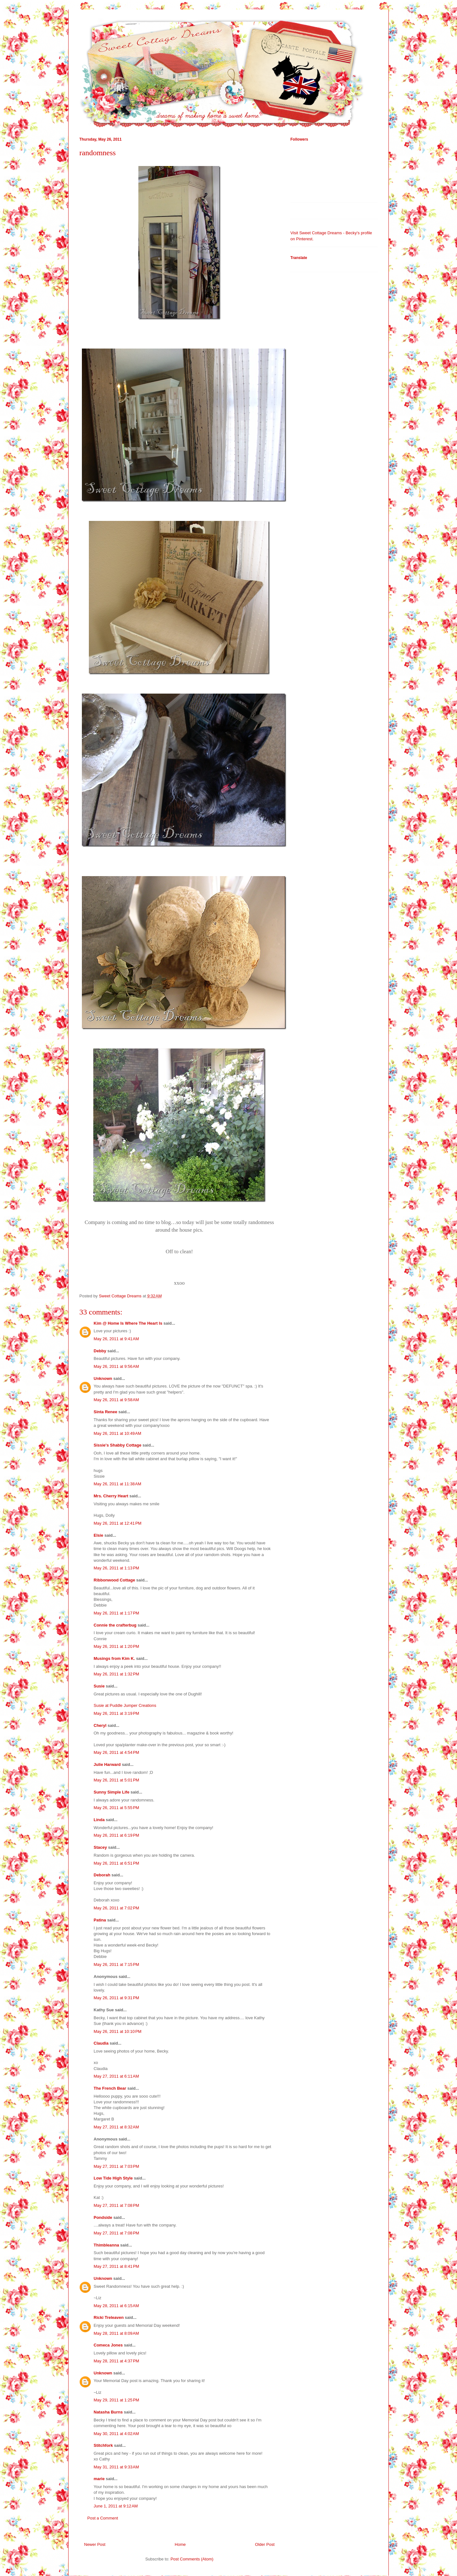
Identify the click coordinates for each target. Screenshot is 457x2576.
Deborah (102, 1875)
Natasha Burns (108, 2412)
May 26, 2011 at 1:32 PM (116, 1674)
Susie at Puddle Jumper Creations (125, 1705)
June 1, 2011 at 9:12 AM (116, 2506)
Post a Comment (102, 2518)
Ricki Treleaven (109, 2317)
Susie (99, 1686)
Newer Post (94, 2544)
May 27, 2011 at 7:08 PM (116, 2205)
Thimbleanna (106, 2245)
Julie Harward (107, 1764)
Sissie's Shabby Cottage (117, 1445)
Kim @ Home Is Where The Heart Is (128, 1323)
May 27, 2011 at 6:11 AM (116, 2076)
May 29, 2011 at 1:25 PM (116, 2400)
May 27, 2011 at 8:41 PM (116, 2266)
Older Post (265, 2544)
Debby (100, 1350)
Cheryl (100, 1725)
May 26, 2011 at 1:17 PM (116, 1613)
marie (99, 2478)
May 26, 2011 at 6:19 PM (116, 1835)
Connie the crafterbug (115, 1625)
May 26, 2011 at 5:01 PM (116, 1780)
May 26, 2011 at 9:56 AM (116, 1366)
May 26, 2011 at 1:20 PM (116, 1646)
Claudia (101, 2043)
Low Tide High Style (113, 2178)
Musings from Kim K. (114, 1658)
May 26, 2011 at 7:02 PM (116, 1908)
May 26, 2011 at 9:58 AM (116, 1399)
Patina (100, 1920)
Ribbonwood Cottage (114, 1580)
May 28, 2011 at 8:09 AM (116, 2333)
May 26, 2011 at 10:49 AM (117, 1433)
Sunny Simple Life (111, 1792)
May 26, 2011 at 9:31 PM (116, 1997)
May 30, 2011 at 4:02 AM (116, 2433)
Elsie (98, 1535)
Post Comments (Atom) (191, 2559)
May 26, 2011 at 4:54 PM (116, 1752)
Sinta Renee (105, 1411)
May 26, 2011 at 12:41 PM (118, 1523)
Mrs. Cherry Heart (111, 1496)
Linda (99, 1819)
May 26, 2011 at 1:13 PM (116, 1568)
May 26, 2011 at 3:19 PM (116, 1713)
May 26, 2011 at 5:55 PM (116, 1807)
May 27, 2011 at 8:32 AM (116, 2127)
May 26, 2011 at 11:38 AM (117, 1483)
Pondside (103, 2217)
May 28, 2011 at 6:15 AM (116, 2305)
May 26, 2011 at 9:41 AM (116, 1338)
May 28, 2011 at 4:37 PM (116, 2361)
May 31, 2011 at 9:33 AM (116, 2467)
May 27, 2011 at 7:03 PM (116, 2166)
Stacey (100, 1847)
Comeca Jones (108, 2345)
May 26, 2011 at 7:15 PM (116, 1964)
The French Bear (110, 2088)
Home (180, 2544)
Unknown (103, 1378)
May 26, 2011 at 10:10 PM (118, 2031)
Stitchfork (103, 2445)
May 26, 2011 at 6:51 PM (116, 1863)
